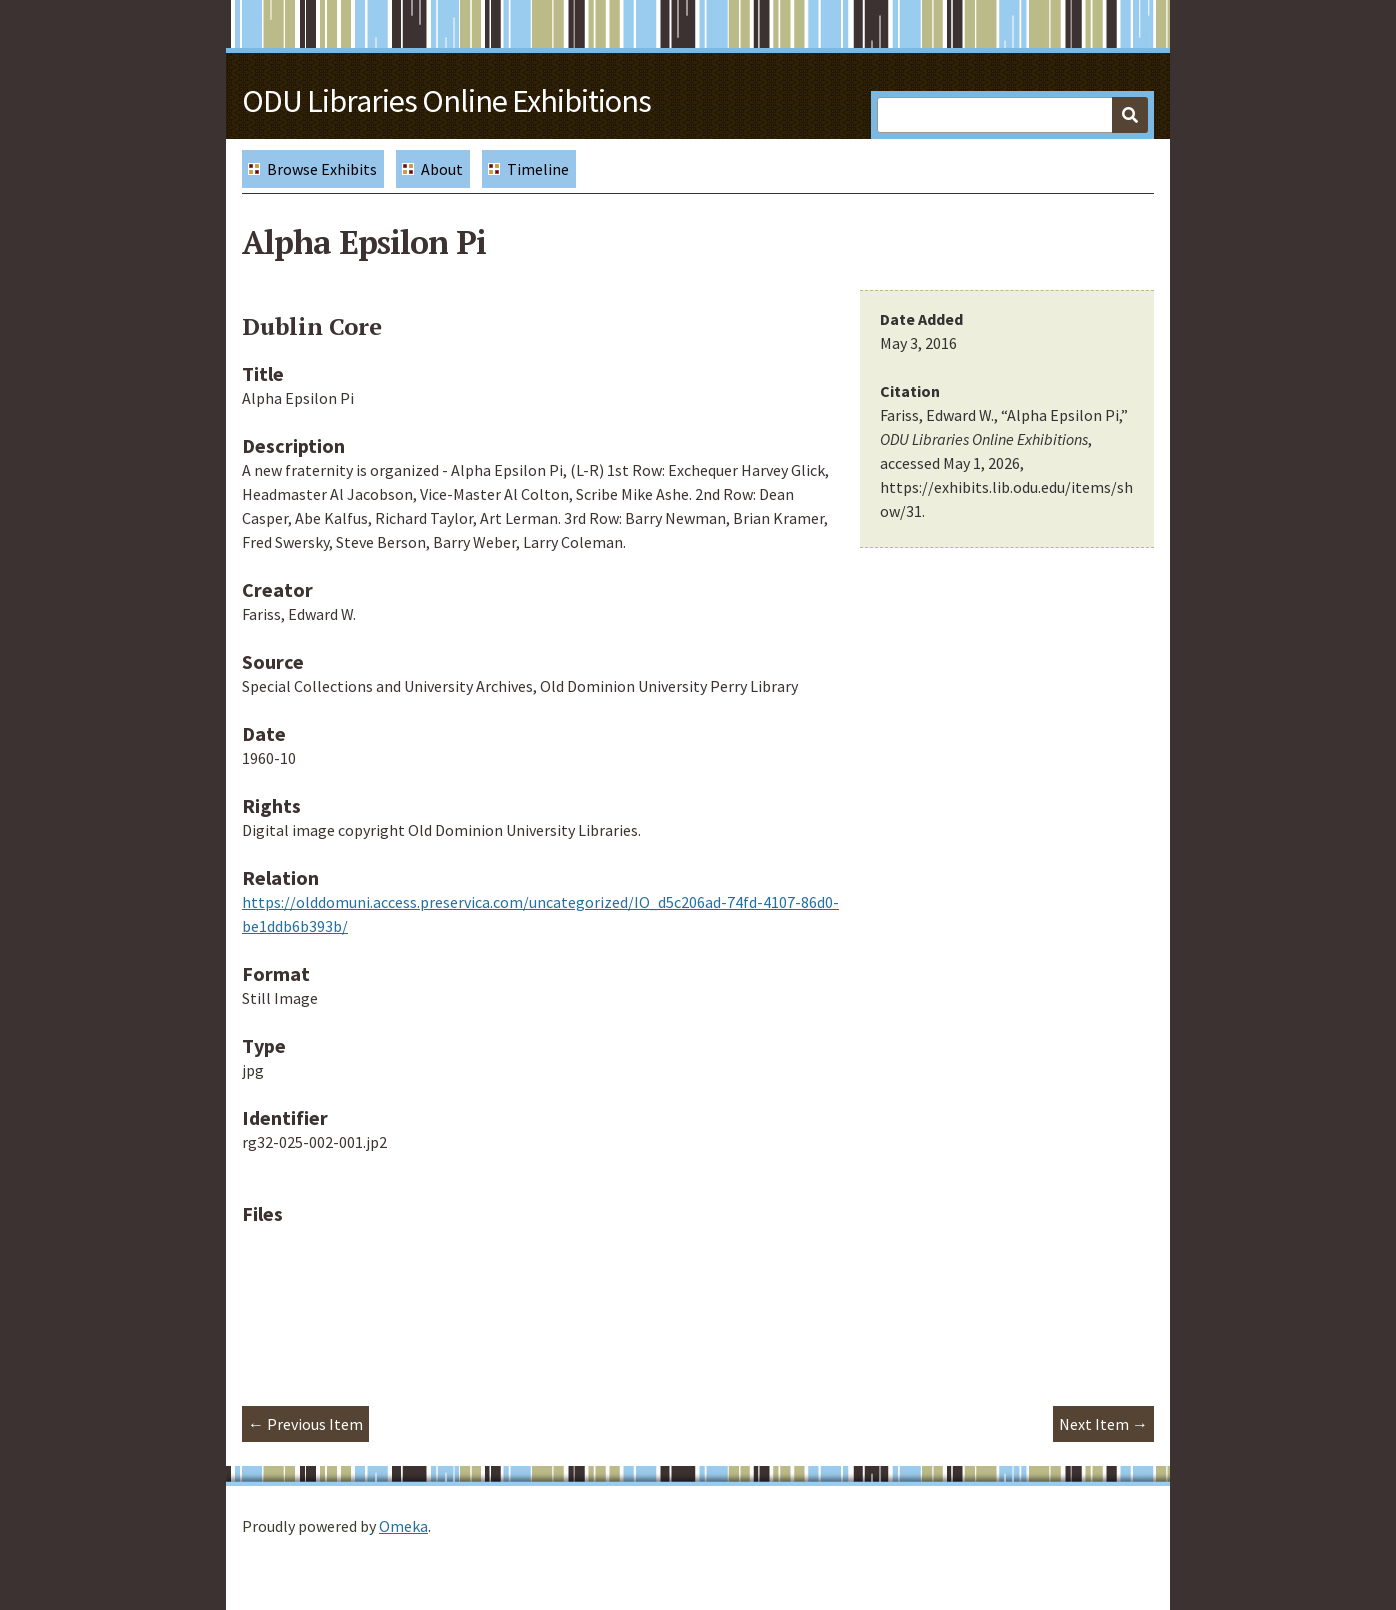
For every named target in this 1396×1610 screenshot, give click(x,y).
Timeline (538, 169)
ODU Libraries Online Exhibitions (446, 101)
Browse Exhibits (322, 169)
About (442, 169)
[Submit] (1130, 115)
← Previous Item (305, 1424)
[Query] (1012, 115)
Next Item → (1103, 1424)
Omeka (403, 1526)
